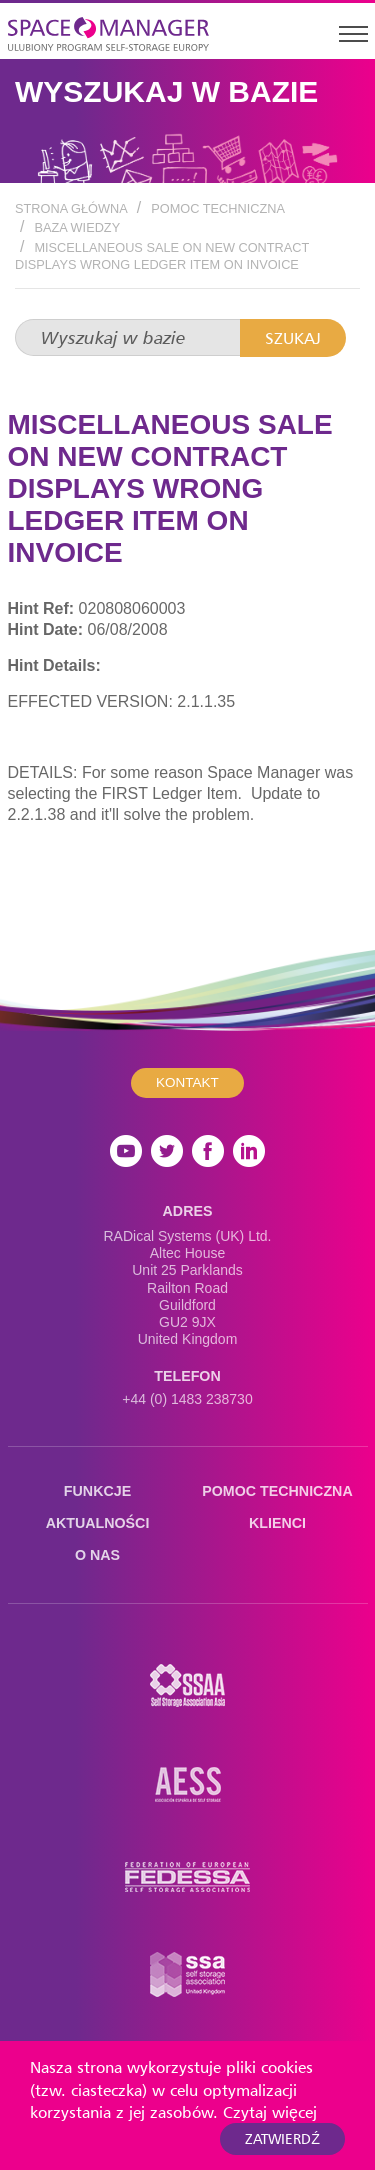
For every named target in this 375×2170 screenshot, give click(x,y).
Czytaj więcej (270, 2112)
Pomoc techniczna (218, 208)
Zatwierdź (282, 2138)
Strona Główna (71, 208)
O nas (97, 1555)
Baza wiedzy (77, 227)
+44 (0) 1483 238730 (187, 1399)
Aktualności (98, 1523)
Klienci (277, 1523)
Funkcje (97, 1491)
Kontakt (187, 1082)
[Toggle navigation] (353, 33)
